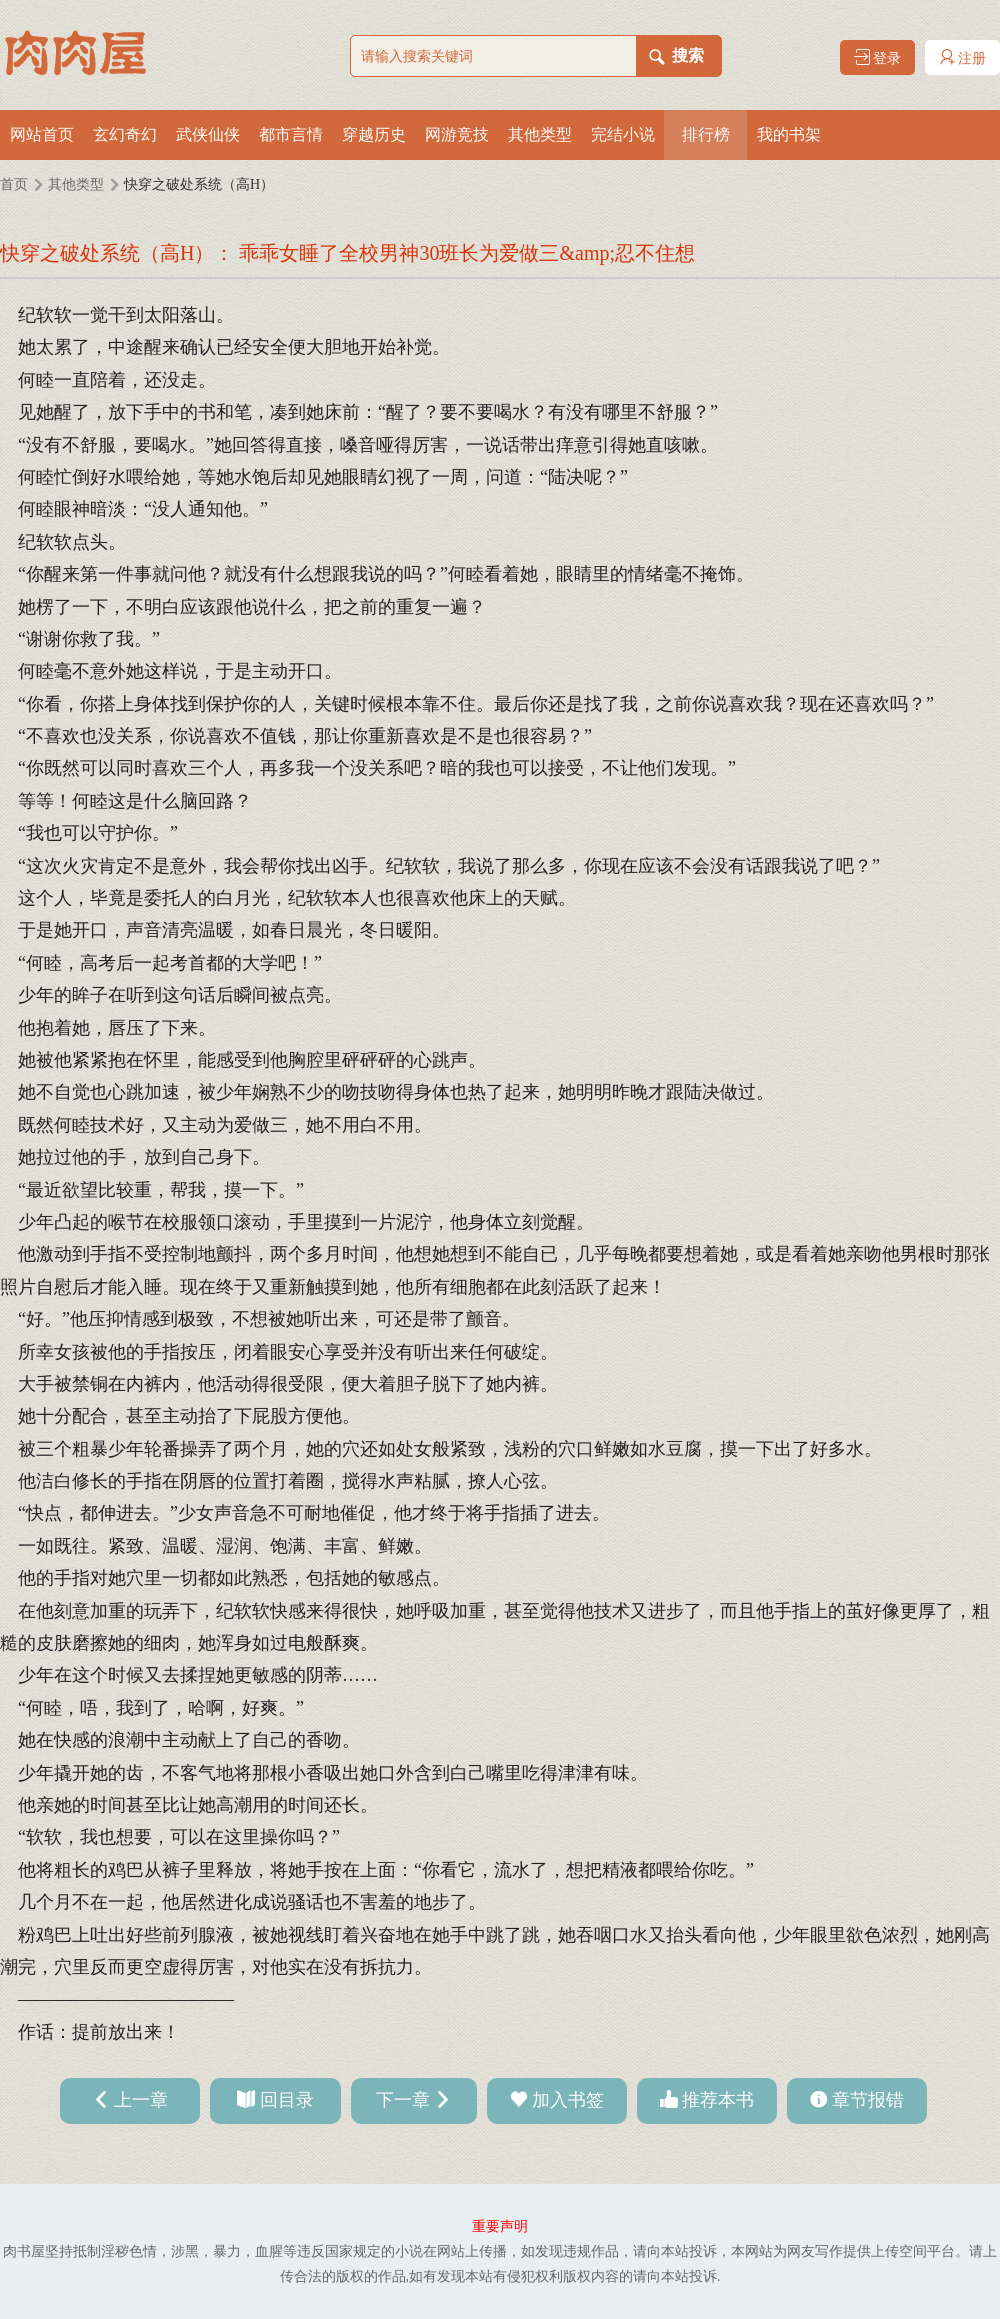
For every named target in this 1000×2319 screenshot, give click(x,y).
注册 (963, 57)
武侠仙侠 (208, 134)
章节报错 (868, 2100)
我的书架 (789, 134)
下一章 (403, 2100)
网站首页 (42, 134)
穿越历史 (374, 134)
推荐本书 (718, 2100)
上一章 (141, 2100)
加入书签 (568, 2100)
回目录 (287, 2100)
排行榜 (706, 134)
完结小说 (623, 134)
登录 (878, 57)
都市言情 (291, 134)
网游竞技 (457, 134)
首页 (14, 184)
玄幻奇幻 (125, 134)
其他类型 (540, 134)
